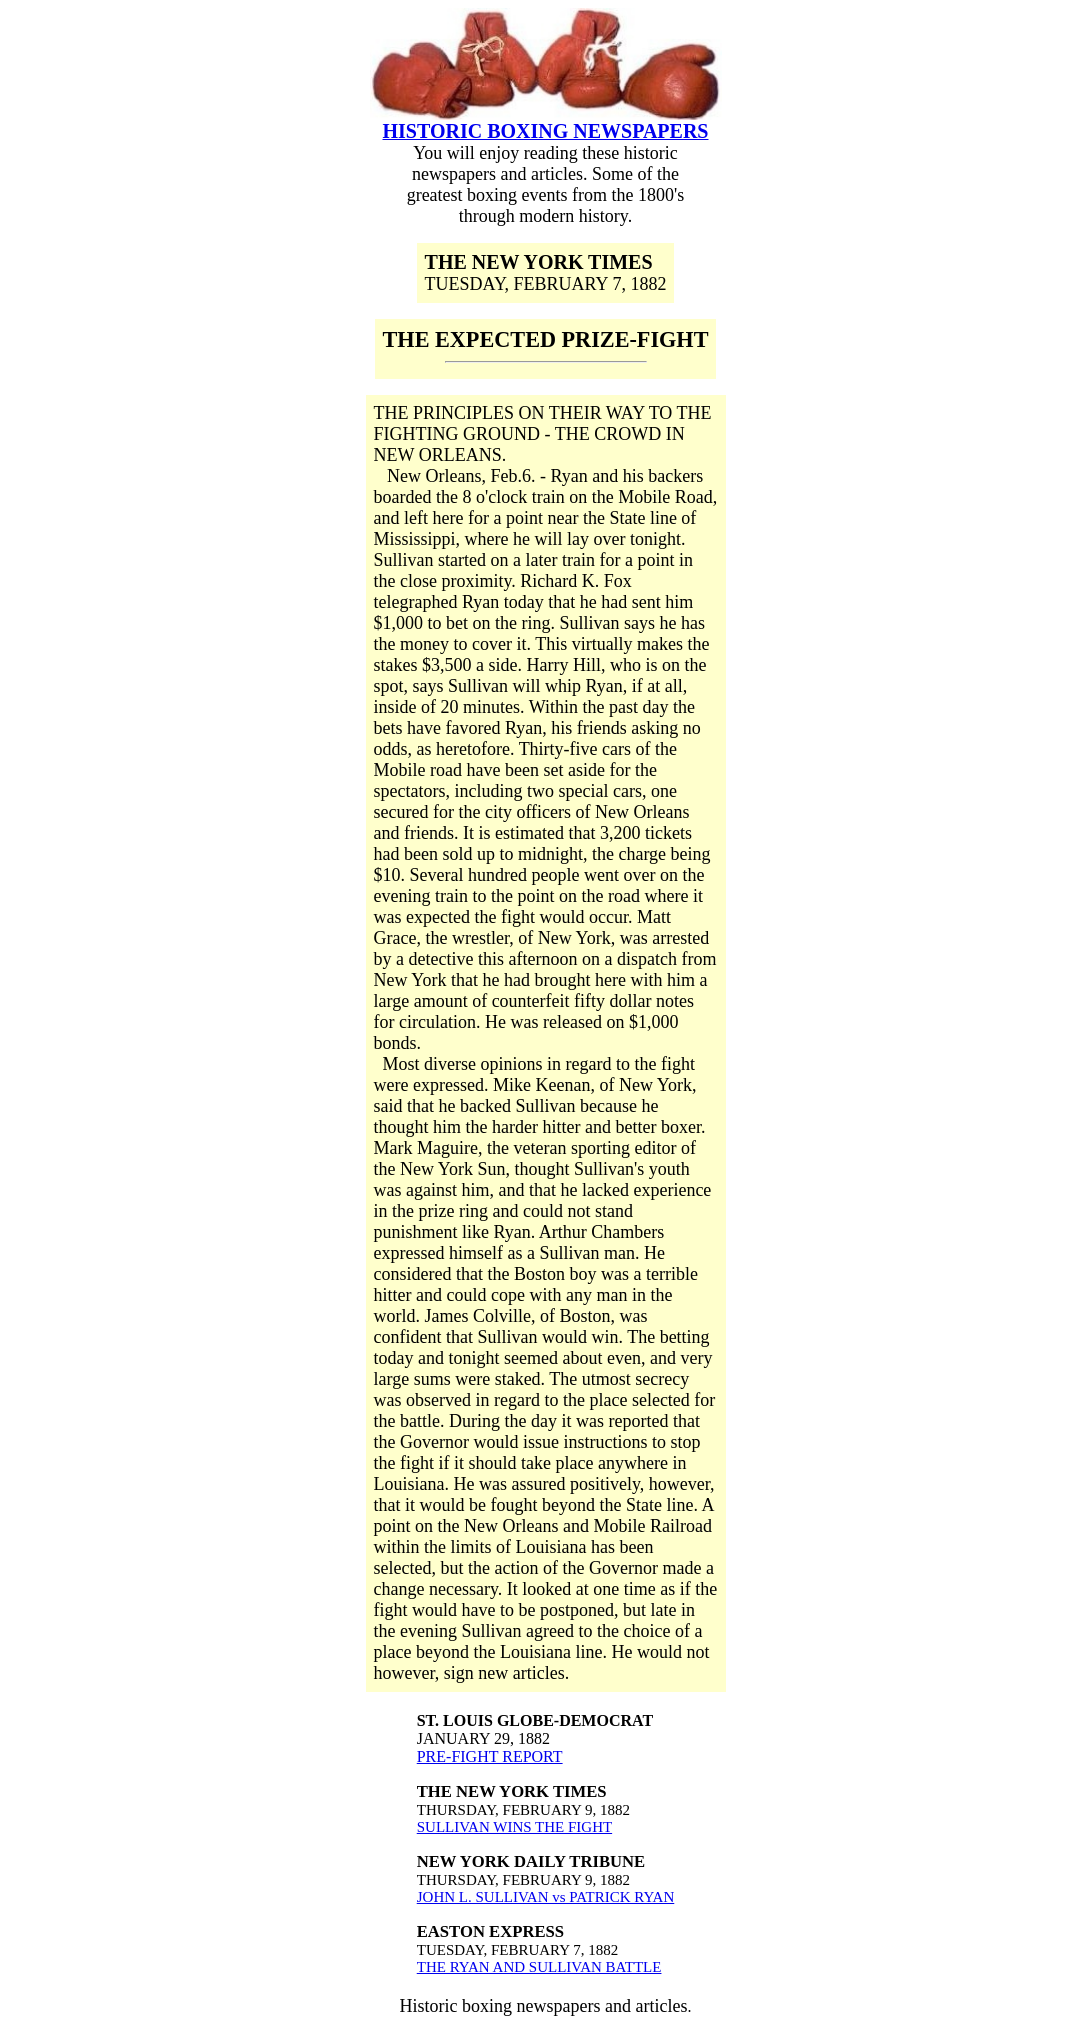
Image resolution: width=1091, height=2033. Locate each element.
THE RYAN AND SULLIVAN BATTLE (539, 1967)
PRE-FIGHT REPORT (490, 1756)
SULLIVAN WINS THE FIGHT (514, 1827)
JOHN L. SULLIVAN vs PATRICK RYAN (546, 1897)
